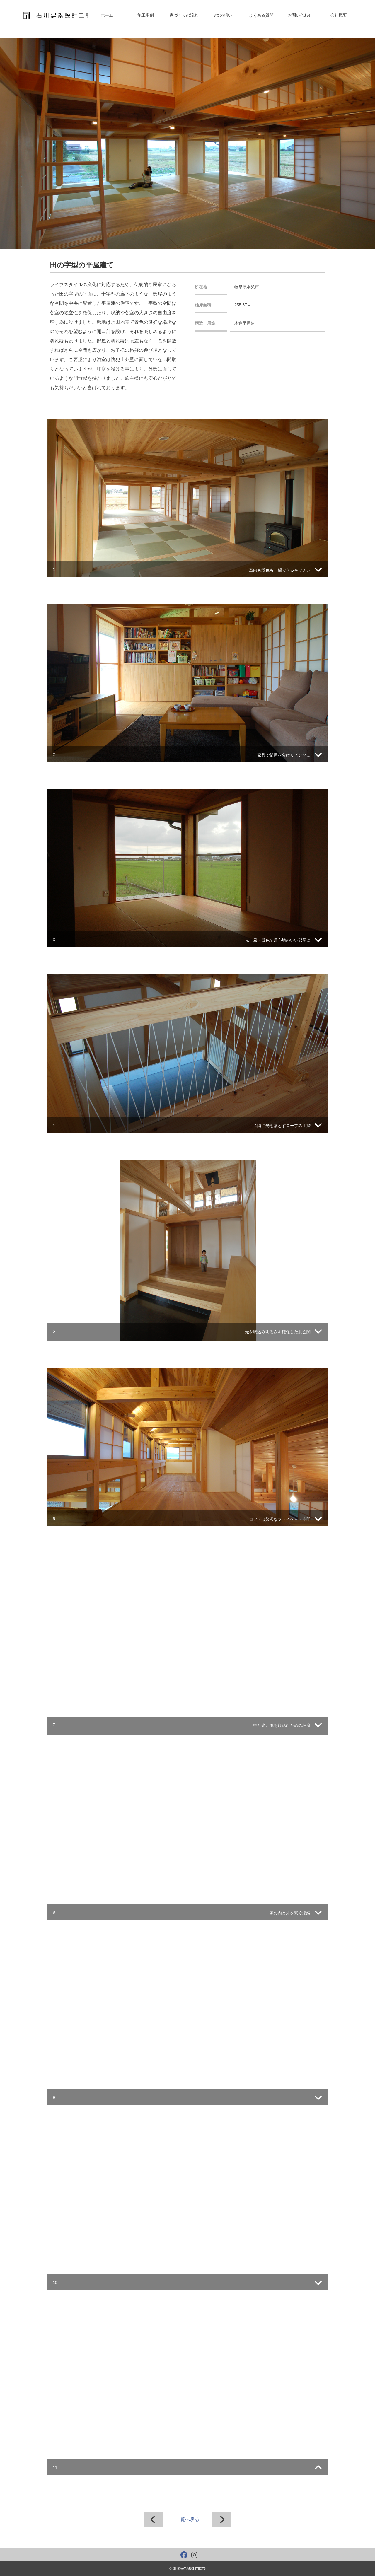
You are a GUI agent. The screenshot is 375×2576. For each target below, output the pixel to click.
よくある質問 (261, 15)
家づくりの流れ (184, 15)
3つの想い (222, 15)
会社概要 (338, 15)
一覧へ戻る (187, 2519)
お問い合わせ (300, 15)
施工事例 (145, 15)
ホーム (107, 15)
